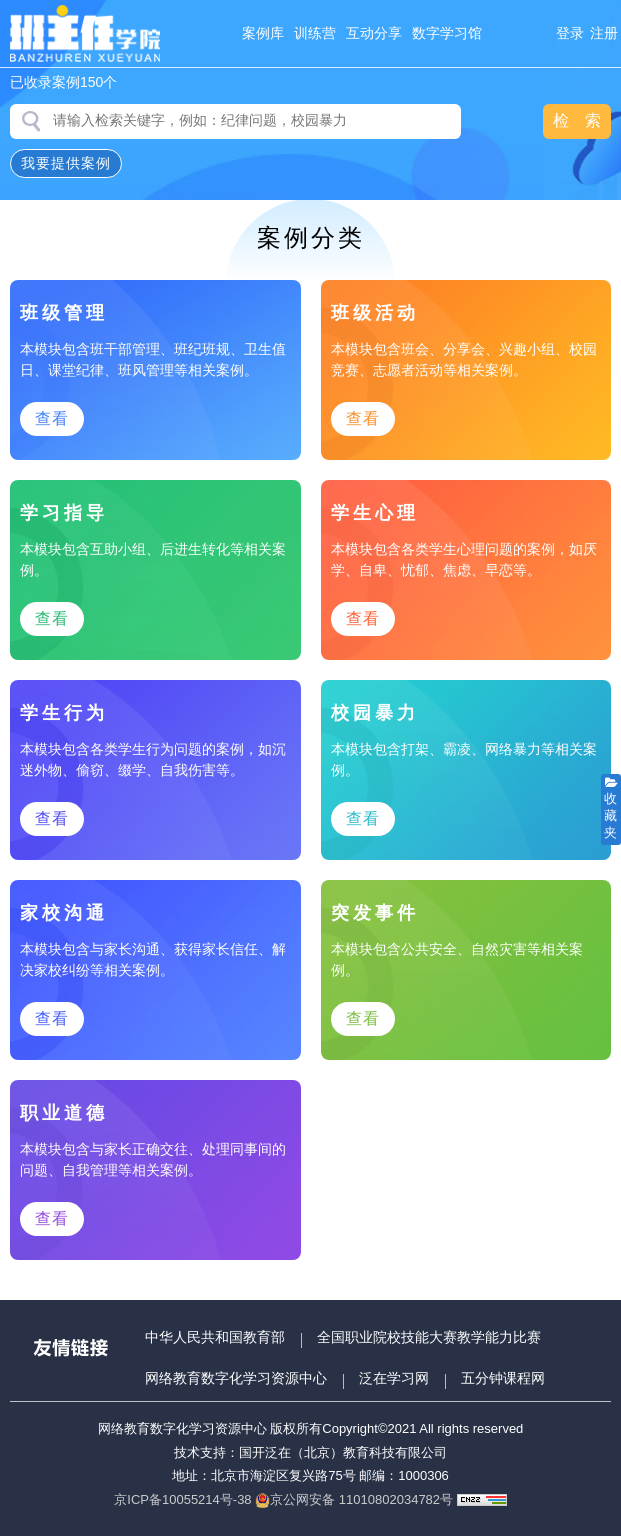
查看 (52, 418)
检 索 (577, 120)
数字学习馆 (447, 33)
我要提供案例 (66, 163)
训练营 (315, 33)
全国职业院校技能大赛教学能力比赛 (429, 1337)
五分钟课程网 (503, 1378)
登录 (570, 33)
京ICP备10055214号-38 (182, 1499)
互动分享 (374, 33)
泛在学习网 (394, 1378)
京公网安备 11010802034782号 (354, 1499)
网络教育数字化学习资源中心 (236, 1378)
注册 (604, 33)
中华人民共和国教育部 (215, 1337)
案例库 (263, 33)
